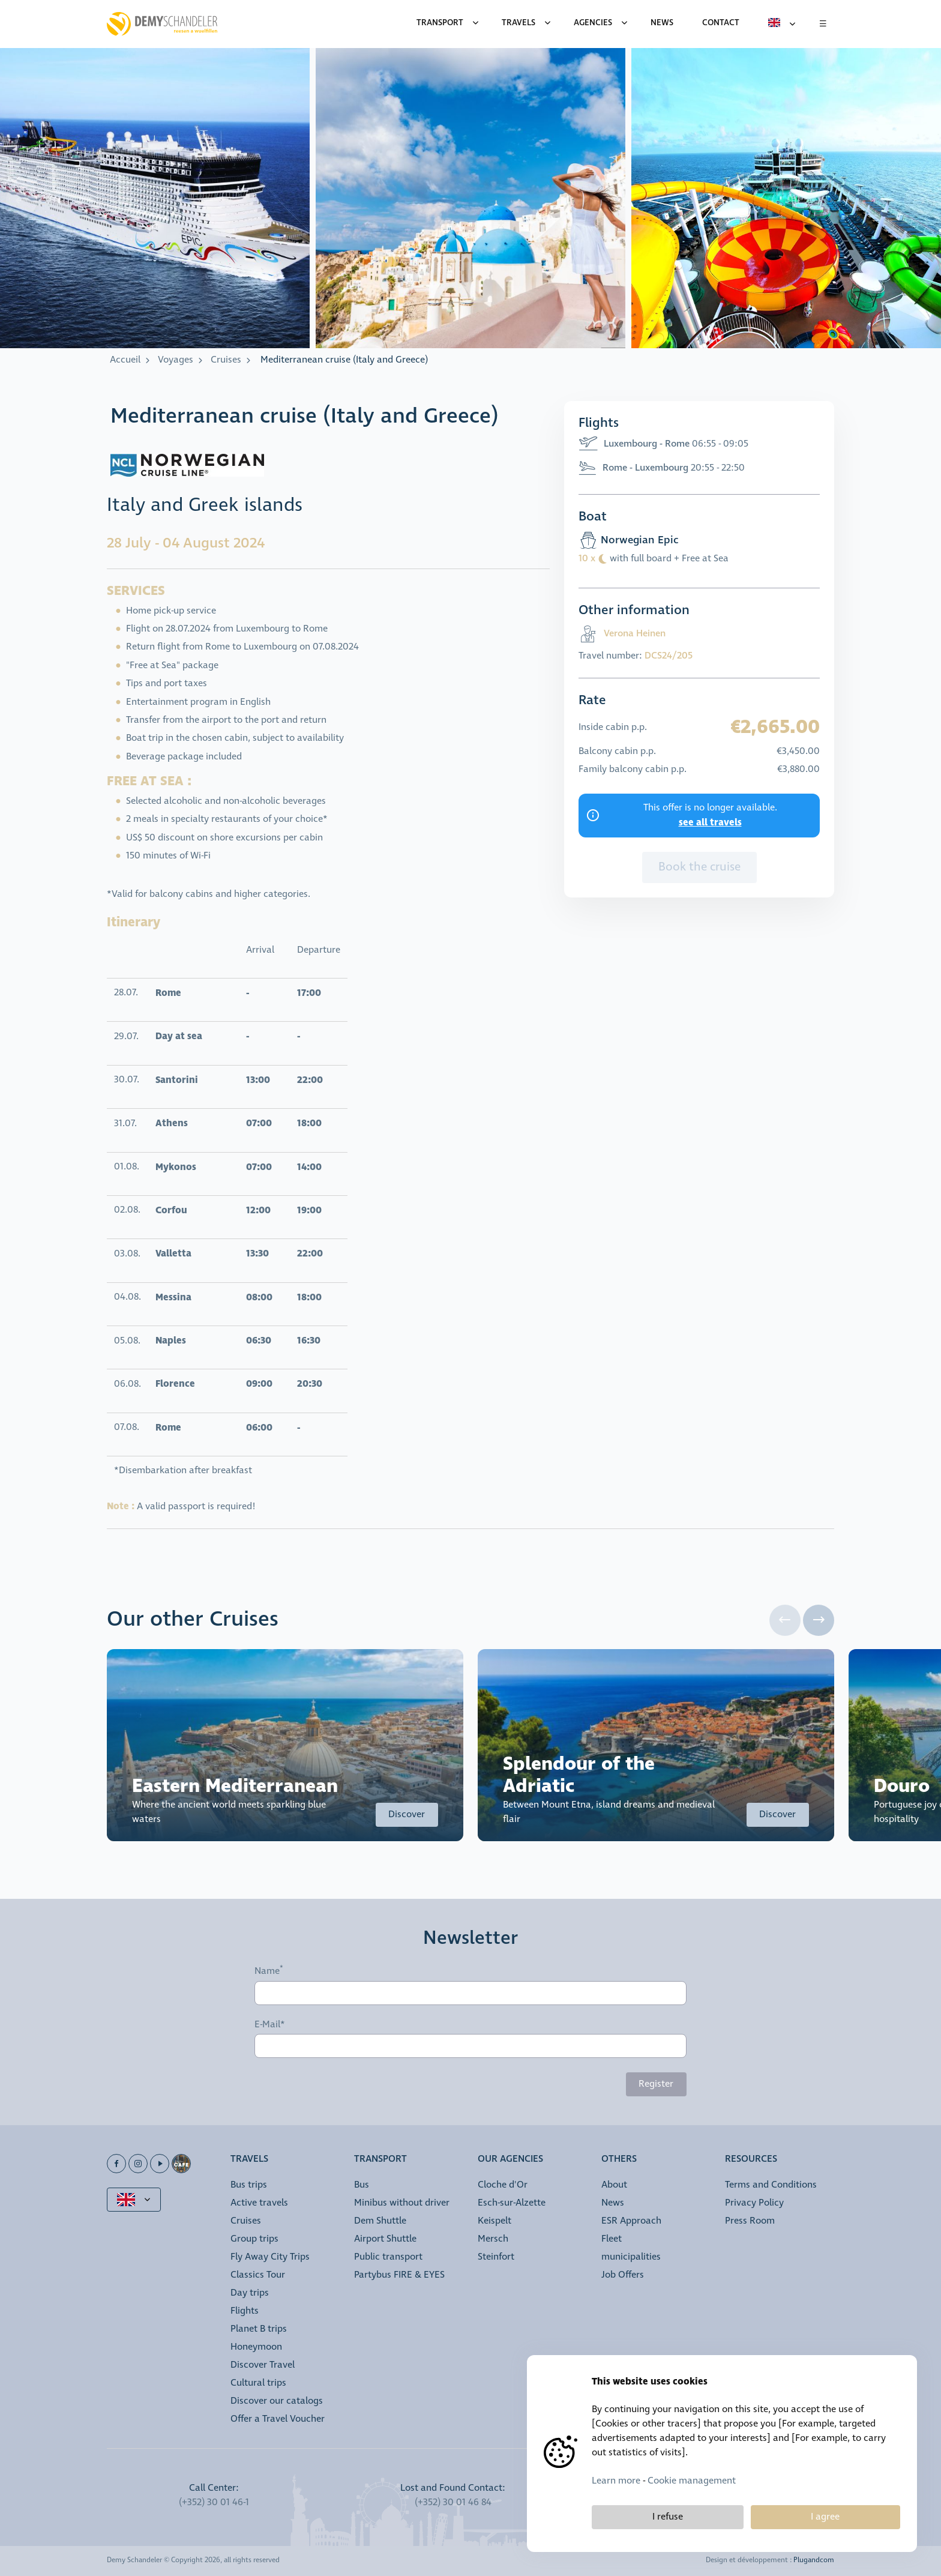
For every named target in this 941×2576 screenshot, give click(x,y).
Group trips (254, 2239)
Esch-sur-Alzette (512, 2203)
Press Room (750, 2221)
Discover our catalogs (276, 2401)
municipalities (631, 2257)
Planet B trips (258, 2329)
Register (656, 2084)
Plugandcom (813, 2560)
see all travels (710, 822)
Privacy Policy (754, 2203)
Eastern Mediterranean (235, 1786)
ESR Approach (631, 2221)
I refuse (667, 2517)
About (614, 2185)
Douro (902, 1786)
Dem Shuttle (380, 2221)
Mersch (493, 2239)
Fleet (611, 2239)
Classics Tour (257, 2275)
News (612, 2203)
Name (267, 1971)
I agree (825, 2517)
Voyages (175, 360)
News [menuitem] (662, 22)
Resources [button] (751, 2159)
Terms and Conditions (771, 2185)
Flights (244, 2311)
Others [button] (619, 2159)
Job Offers (622, 2275)
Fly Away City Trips (270, 2257)
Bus (361, 2185)
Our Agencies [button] (510, 2159)
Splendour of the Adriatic (579, 1775)
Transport (439, 22)
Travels (518, 22)
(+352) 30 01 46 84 (453, 2502)
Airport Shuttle (385, 2239)
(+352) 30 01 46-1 (214, 2502)
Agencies (593, 22)
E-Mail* (269, 2024)
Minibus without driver (401, 2203)
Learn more (616, 2481)
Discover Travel (262, 2365)
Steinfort (496, 2257)
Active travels (259, 2203)
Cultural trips (258, 2383)
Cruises (226, 360)
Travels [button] (249, 2159)
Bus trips (248, 2185)
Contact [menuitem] (720, 22)
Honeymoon (256, 2347)
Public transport (388, 2257)
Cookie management (692, 2481)
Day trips (249, 2293)
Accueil (125, 360)
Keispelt (494, 2221)
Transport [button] (380, 2159)
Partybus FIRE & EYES (399, 2275)
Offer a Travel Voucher (277, 2419)
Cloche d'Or (503, 2185)
